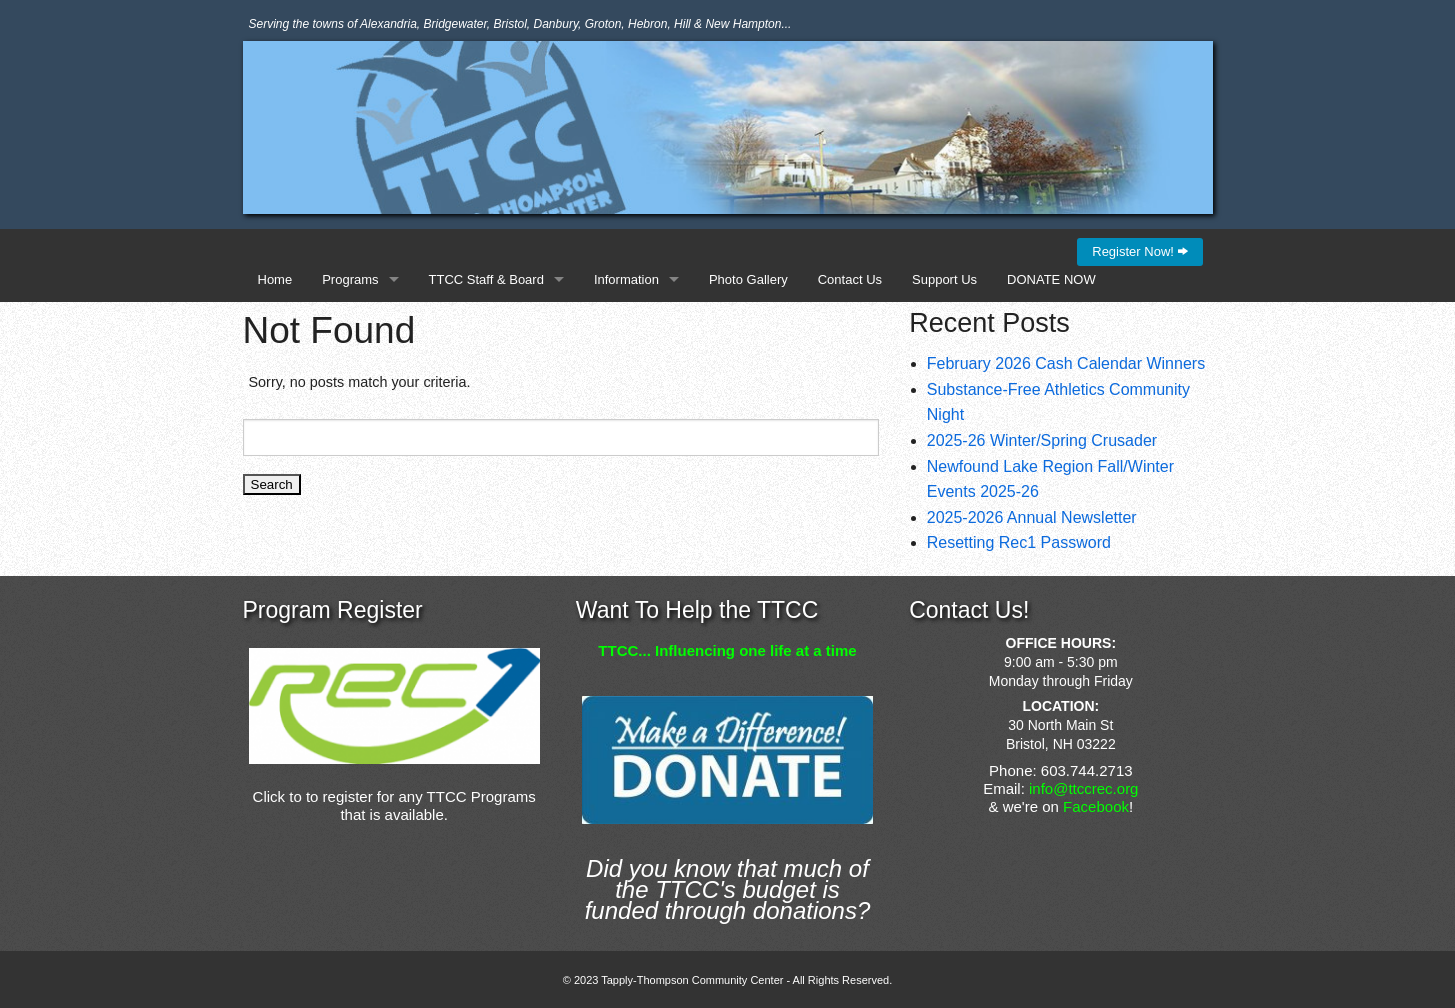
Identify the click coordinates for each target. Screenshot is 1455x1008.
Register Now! (1139, 251)
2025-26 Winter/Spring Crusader (1042, 440)
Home (275, 279)
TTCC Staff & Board (486, 279)
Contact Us (850, 279)
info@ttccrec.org (1083, 788)
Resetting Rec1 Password (1019, 542)
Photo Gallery (748, 279)
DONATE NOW (1051, 279)
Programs (350, 279)
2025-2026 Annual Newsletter (1032, 517)
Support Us (944, 279)
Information (626, 279)
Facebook (1096, 806)
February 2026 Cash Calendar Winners (1066, 363)
